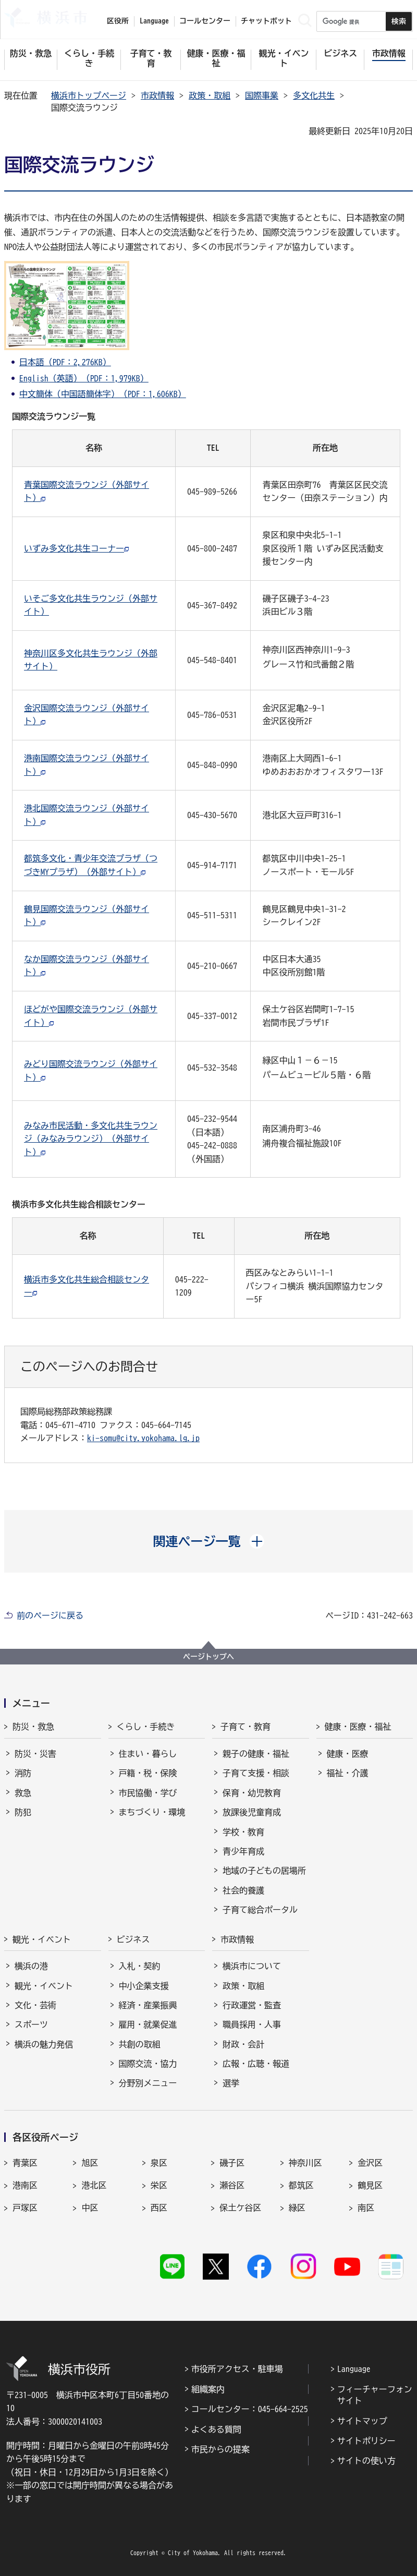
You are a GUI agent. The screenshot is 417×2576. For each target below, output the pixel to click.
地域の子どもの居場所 (264, 1870)
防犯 (23, 1812)
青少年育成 (243, 1851)
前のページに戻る (50, 1615)
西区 (159, 2207)
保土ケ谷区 (240, 2207)
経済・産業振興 (148, 2005)
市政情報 (157, 95)
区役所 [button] (118, 21)
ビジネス (133, 1939)
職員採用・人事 (252, 2024)
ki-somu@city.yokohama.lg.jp (143, 1438)
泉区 (159, 2163)
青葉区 (25, 2163)
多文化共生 (314, 95)
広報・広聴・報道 (256, 2063)
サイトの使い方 (366, 2461)
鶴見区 (370, 2185)
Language (354, 2369)
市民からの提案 (220, 2449)
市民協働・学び (148, 1793)
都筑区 (301, 2185)
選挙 (231, 2083)
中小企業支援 (144, 1986)
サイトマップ (362, 2421)
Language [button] (154, 21)
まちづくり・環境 (152, 1812)
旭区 (89, 2163)
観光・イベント (42, 1939)
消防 (23, 1773)
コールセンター (204, 21)
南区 (366, 2207)
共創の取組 (140, 2044)
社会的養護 (243, 1890)
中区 (89, 2207)
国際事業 (261, 95)
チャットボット (266, 21)
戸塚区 (25, 2207)
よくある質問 (216, 2429)
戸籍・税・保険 (148, 1773)
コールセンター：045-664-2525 (249, 2409)
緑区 (297, 2207)
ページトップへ (208, 1656)
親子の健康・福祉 (256, 1754)
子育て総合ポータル (260, 1910)
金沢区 (370, 2163)
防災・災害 (35, 1754)
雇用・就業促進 (148, 2024)
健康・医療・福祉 (358, 1726)
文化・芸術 (35, 2005)
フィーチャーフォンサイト (374, 2395)
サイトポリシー (366, 2441)
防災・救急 (33, 1726)
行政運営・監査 (252, 2005)
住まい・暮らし (148, 1754)
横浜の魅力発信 (44, 2044)
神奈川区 (305, 2163)
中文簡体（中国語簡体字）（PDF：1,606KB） (102, 394)
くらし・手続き (146, 1726)
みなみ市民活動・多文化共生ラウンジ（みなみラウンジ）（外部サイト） (90, 1138)
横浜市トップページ (88, 95)
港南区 (25, 2185)
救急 (23, 1793)
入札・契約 (140, 1966)
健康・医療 (348, 1754)
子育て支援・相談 (256, 1773)
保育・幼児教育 (252, 1793)
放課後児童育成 (252, 1812)
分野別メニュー (148, 2083)
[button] (208, 1541)
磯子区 (231, 2163)
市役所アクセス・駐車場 (237, 2369)
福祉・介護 (348, 1773)
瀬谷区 (231, 2185)
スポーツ (31, 2024)
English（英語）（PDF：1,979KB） (84, 378)
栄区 (159, 2185)
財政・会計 (243, 2044)
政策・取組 (209, 95)
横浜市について (252, 1966)
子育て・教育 (245, 1726)
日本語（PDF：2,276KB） (65, 362)
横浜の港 (31, 1966)
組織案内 (208, 2389)
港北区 (93, 2185)
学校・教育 (243, 1832)
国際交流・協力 (148, 2063)
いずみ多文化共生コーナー (74, 548)
